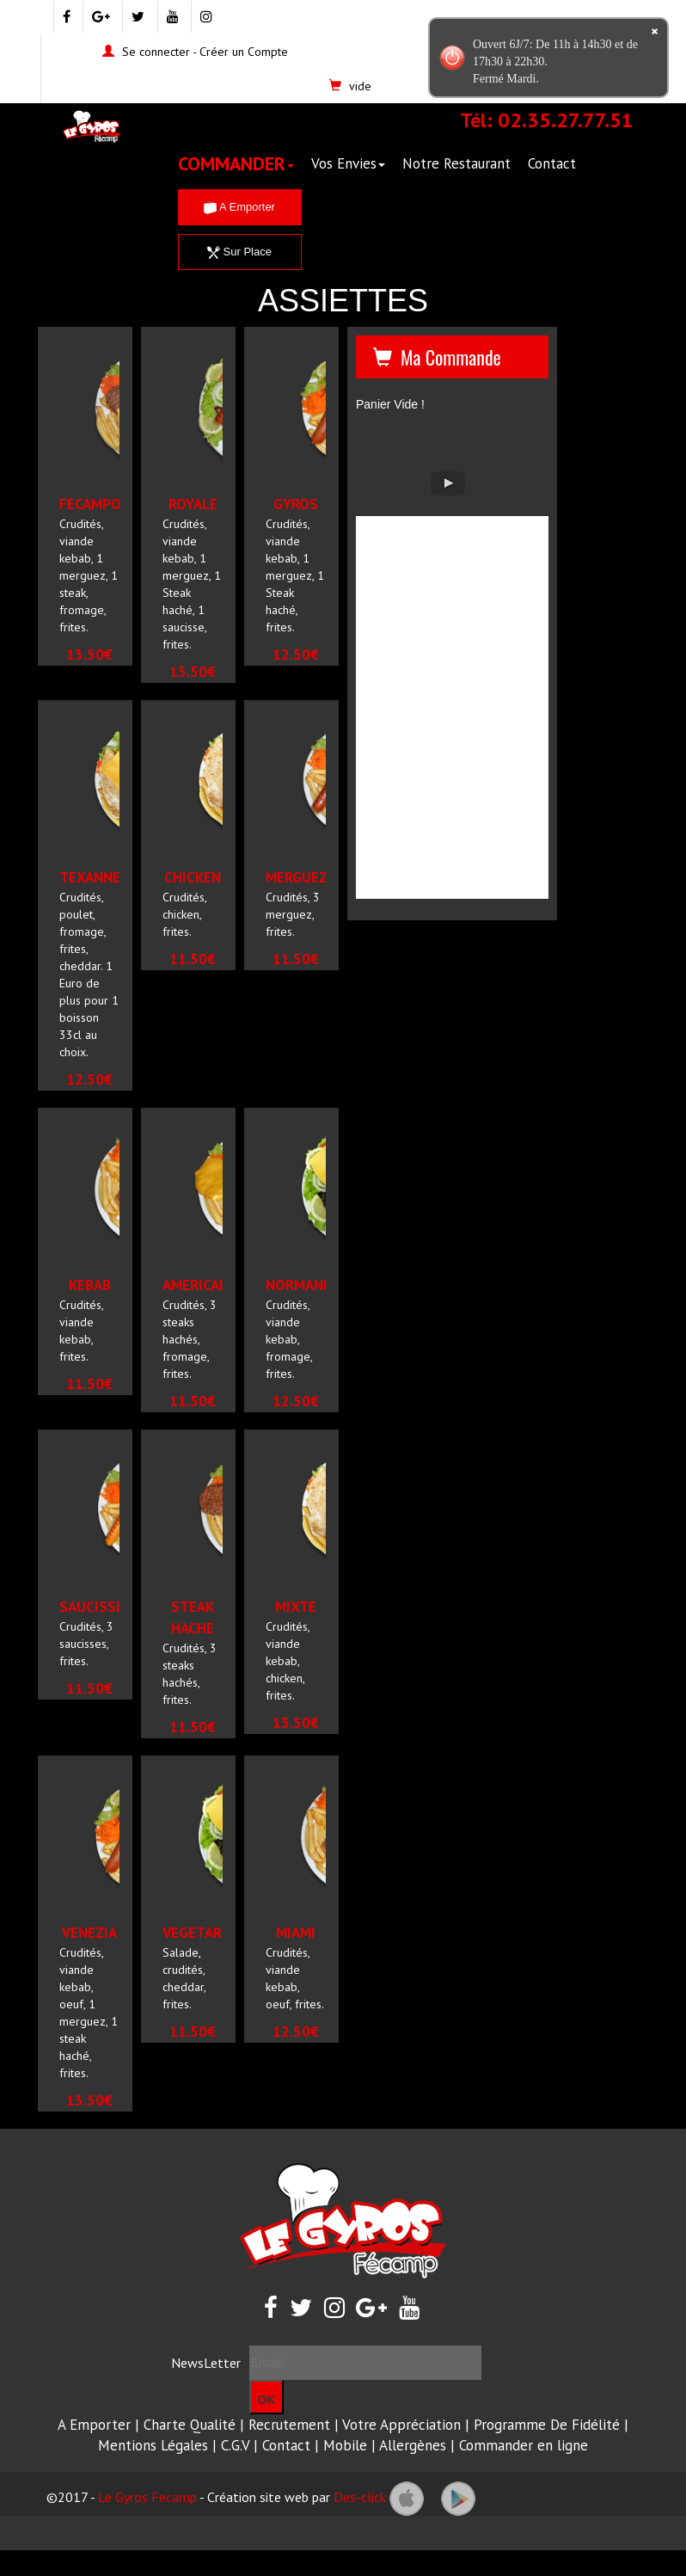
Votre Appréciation (401, 2424)
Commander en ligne (523, 2445)
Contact (552, 163)
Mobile (345, 2445)
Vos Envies (348, 163)
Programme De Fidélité (547, 2424)
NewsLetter (206, 2362)
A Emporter (239, 206)
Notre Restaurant (456, 163)
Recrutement (289, 2424)
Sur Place (239, 251)
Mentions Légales (153, 2445)
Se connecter (156, 51)
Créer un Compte (243, 51)
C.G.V (235, 2445)
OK (267, 2400)
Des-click (360, 2496)
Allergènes (412, 2445)
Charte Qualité (190, 2424)
